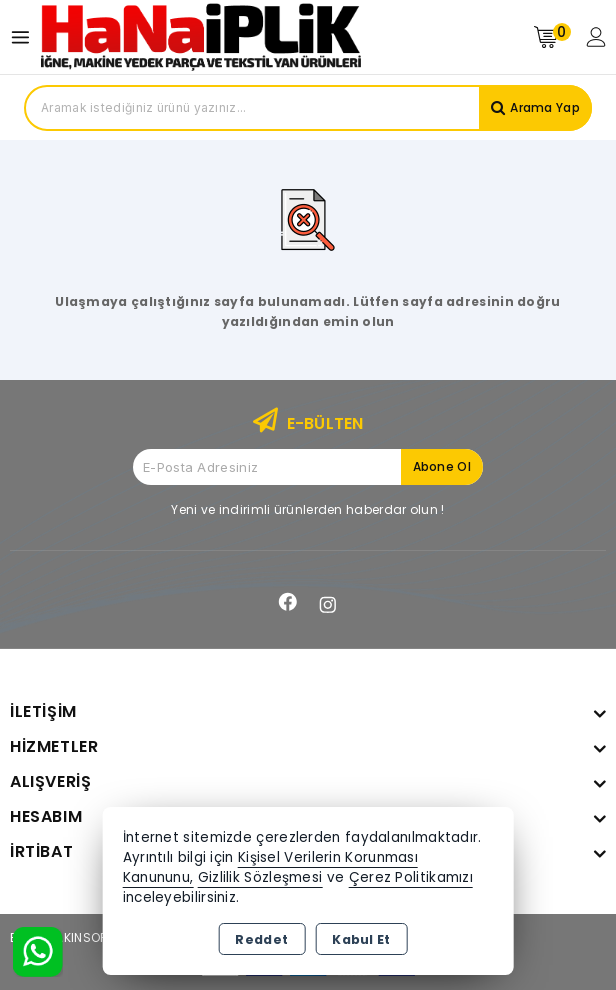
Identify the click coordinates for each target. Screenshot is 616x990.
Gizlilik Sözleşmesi (260, 877)
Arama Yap (545, 107)
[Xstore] (201, 36)
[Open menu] (25, 37)
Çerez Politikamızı (411, 877)
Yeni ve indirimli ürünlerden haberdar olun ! (307, 509)
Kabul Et (361, 939)
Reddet (261, 939)
